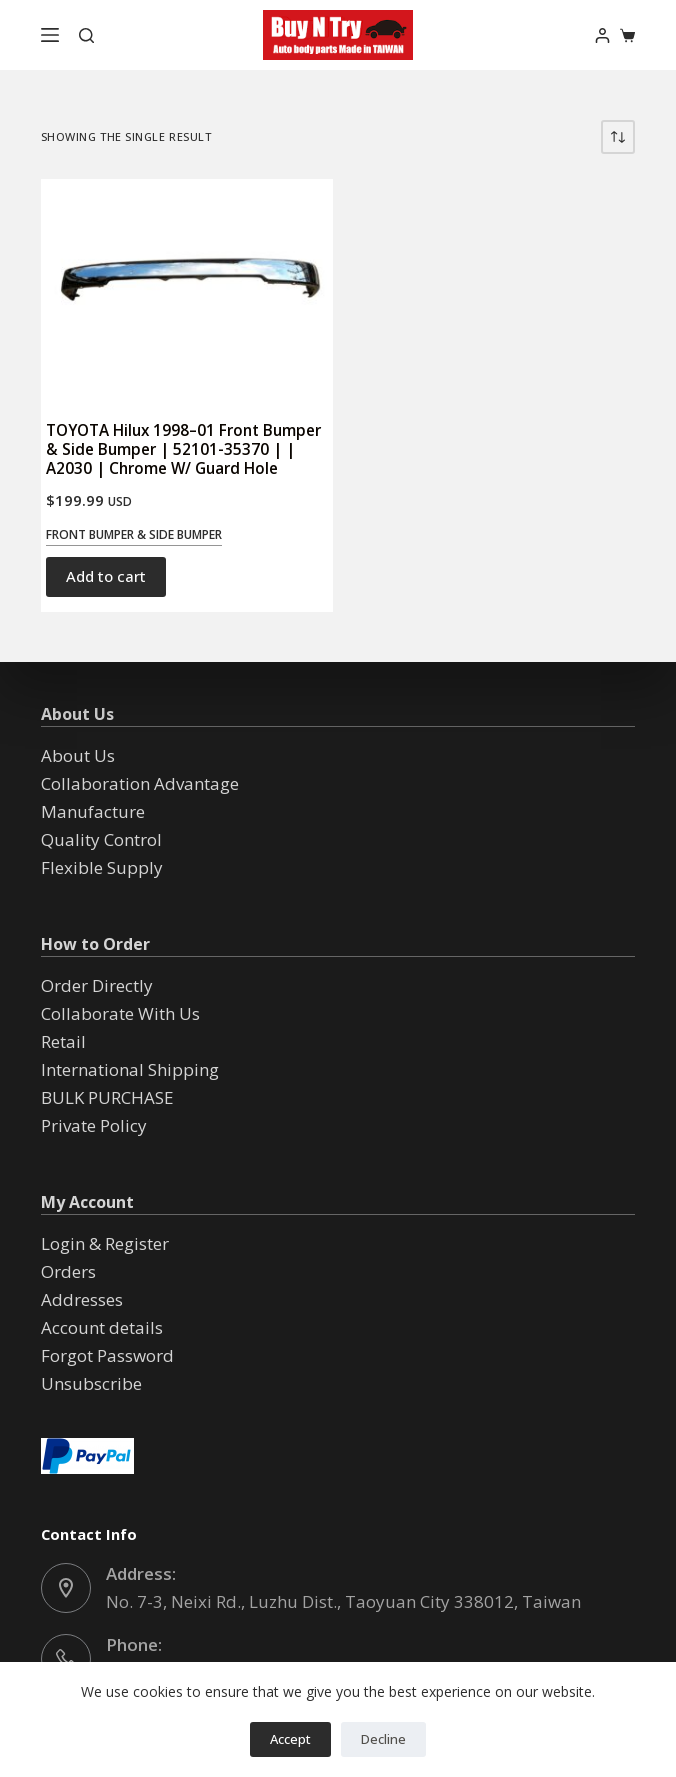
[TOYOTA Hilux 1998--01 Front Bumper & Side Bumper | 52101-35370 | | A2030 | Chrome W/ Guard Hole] (187, 290)
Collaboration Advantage (140, 783)
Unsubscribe (91, 1383)
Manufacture (93, 811)
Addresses (82, 1299)
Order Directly (97, 985)
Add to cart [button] (106, 576)
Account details (102, 1327)
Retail (63, 1041)
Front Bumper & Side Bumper (134, 534)
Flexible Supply (102, 867)
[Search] (86, 35)
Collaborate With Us (120, 1013)
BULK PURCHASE (107, 1097)
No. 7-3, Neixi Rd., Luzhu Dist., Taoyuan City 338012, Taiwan (343, 1601)
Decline (383, 1739)
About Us (78, 755)
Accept (290, 1739)
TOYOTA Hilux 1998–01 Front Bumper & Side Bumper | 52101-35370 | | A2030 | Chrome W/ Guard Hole (183, 449)
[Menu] (50, 35)
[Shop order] (618, 137)
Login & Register (105, 1243)
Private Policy (94, 1125)
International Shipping (130, 1069)
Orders (68, 1271)
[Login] (602, 35)
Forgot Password (107, 1355)
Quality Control (101, 839)
